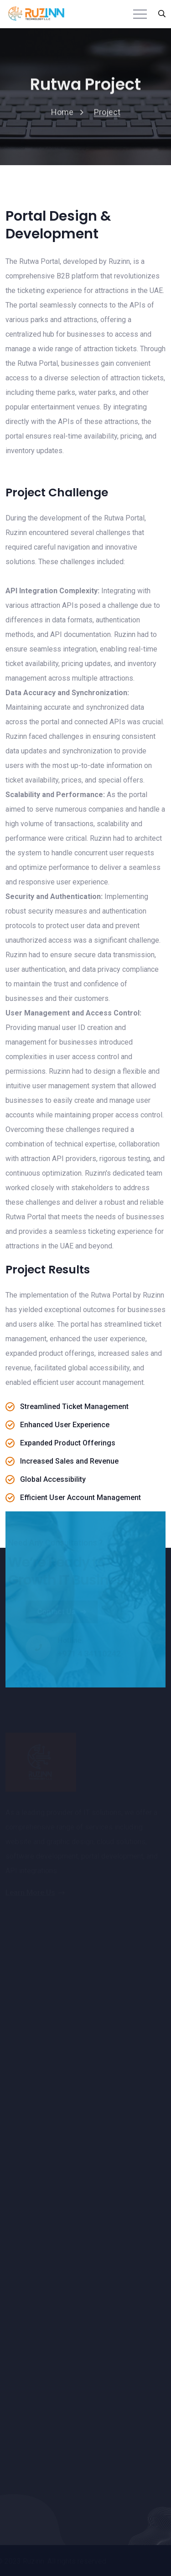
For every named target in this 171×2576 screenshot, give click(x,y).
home (62, 113)
